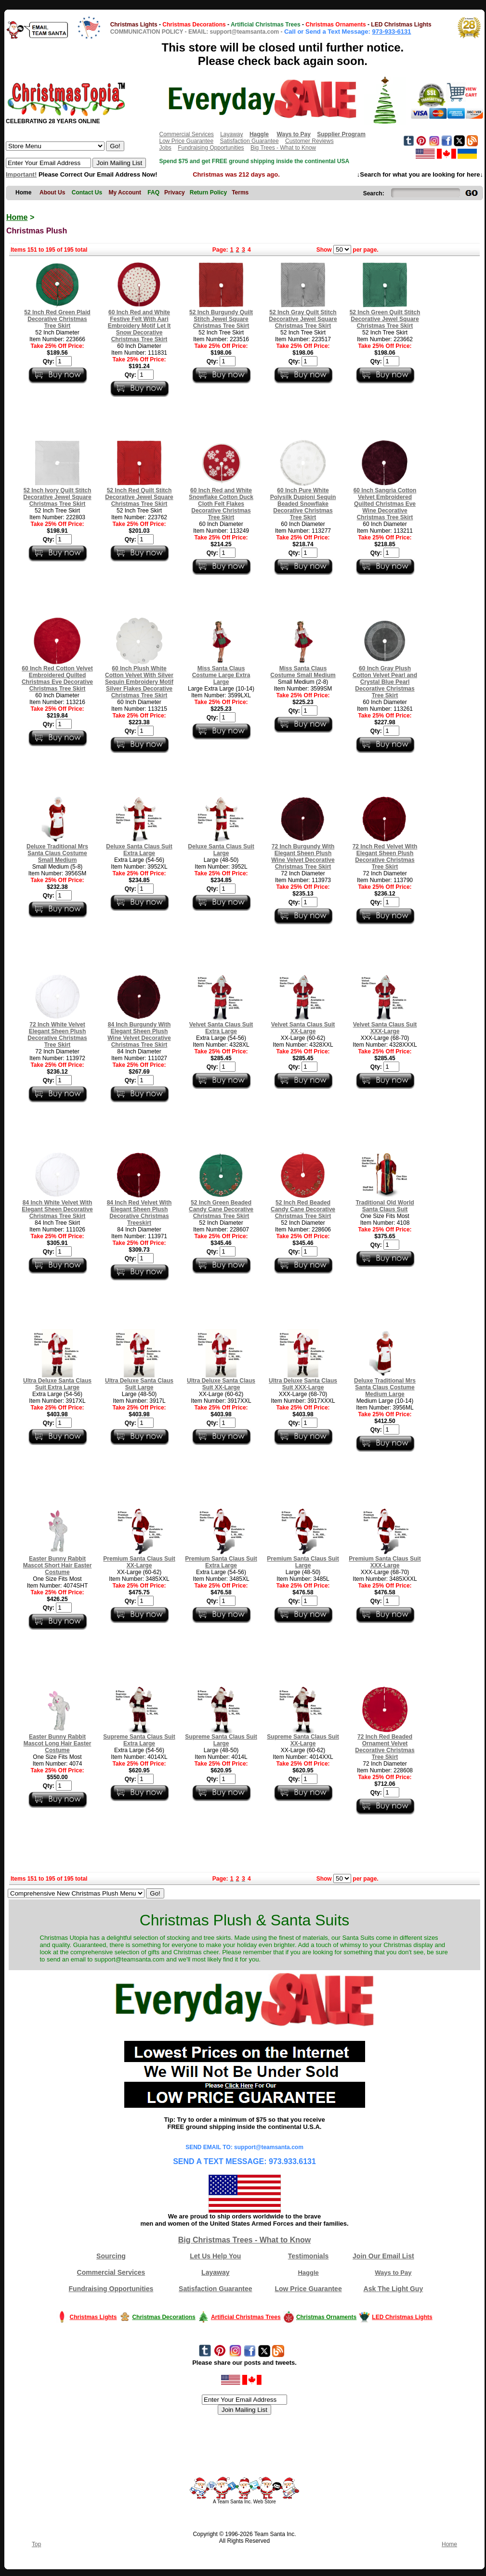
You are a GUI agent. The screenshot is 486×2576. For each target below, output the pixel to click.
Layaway (231, 134)
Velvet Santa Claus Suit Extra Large (221, 1028)
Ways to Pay (393, 2272)
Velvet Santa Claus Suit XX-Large (303, 1028)
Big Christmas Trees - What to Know (244, 2240)
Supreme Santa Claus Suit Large (221, 1740)
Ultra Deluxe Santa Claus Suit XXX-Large (303, 1384)
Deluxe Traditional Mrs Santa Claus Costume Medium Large (385, 1387)
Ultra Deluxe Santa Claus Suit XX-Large (221, 1384)
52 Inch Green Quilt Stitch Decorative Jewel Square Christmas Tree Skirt (385, 319)
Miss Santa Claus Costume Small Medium (302, 672)
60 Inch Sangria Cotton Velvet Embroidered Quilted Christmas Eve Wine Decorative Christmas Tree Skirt (385, 504)
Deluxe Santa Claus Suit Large (221, 850)
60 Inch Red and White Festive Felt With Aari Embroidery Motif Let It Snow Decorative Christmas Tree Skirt (139, 326)
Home (16, 217)
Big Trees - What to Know (283, 147)
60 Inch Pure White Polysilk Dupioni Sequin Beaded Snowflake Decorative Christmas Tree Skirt (303, 504)
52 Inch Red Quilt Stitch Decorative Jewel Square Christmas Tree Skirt (139, 497)
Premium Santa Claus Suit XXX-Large (384, 1562)
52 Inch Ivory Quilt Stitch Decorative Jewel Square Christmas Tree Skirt (57, 497)
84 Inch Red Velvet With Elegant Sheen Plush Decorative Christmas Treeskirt (139, 1212)
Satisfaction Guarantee (249, 141)
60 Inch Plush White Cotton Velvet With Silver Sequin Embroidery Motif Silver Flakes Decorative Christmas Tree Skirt (139, 682)
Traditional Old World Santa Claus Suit (384, 1206)
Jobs (165, 147)
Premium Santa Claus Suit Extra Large (221, 1562)
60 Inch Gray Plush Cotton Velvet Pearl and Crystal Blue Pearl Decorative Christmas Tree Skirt (385, 682)
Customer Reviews (309, 141)
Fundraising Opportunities (211, 147)
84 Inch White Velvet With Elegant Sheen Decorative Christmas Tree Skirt (57, 1209)
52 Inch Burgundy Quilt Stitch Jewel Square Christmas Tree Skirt (221, 319)
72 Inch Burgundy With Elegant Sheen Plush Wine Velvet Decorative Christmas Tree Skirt (302, 856)
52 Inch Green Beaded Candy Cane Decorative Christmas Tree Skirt (221, 1209)
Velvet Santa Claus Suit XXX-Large (385, 1028)
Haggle (308, 2272)
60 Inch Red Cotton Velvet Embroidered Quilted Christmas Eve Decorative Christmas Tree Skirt (57, 678)
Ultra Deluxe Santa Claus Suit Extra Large (57, 1384)
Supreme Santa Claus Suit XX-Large (303, 1740)
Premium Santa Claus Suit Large (303, 1562)
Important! (21, 174)
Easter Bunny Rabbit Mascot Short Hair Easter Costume (57, 1565)
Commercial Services (186, 134)
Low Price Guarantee (186, 141)
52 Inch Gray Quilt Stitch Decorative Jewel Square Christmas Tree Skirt (303, 319)
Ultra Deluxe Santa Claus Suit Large (139, 1384)
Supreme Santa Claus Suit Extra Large (139, 1740)
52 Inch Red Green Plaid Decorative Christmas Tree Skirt (57, 319)
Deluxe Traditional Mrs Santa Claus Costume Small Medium (57, 853)
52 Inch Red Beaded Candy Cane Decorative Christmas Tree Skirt (303, 1209)
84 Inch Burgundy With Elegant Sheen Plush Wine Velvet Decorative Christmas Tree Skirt (139, 1034)
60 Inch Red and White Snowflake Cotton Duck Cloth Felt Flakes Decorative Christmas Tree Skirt (221, 504)
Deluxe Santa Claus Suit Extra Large (139, 850)
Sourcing (111, 2256)
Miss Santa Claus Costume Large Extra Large (221, 675)
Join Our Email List (383, 2256)
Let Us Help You (215, 2256)
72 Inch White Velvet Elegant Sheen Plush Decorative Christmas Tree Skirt (57, 1034)
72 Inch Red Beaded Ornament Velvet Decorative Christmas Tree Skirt (384, 1746)
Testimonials (308, 2256)
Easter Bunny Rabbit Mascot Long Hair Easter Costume (58, 1743)
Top (36, 2544)
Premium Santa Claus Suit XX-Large (139, 1562)
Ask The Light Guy (393, 2289)
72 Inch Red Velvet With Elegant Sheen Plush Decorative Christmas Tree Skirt (385, 856)
